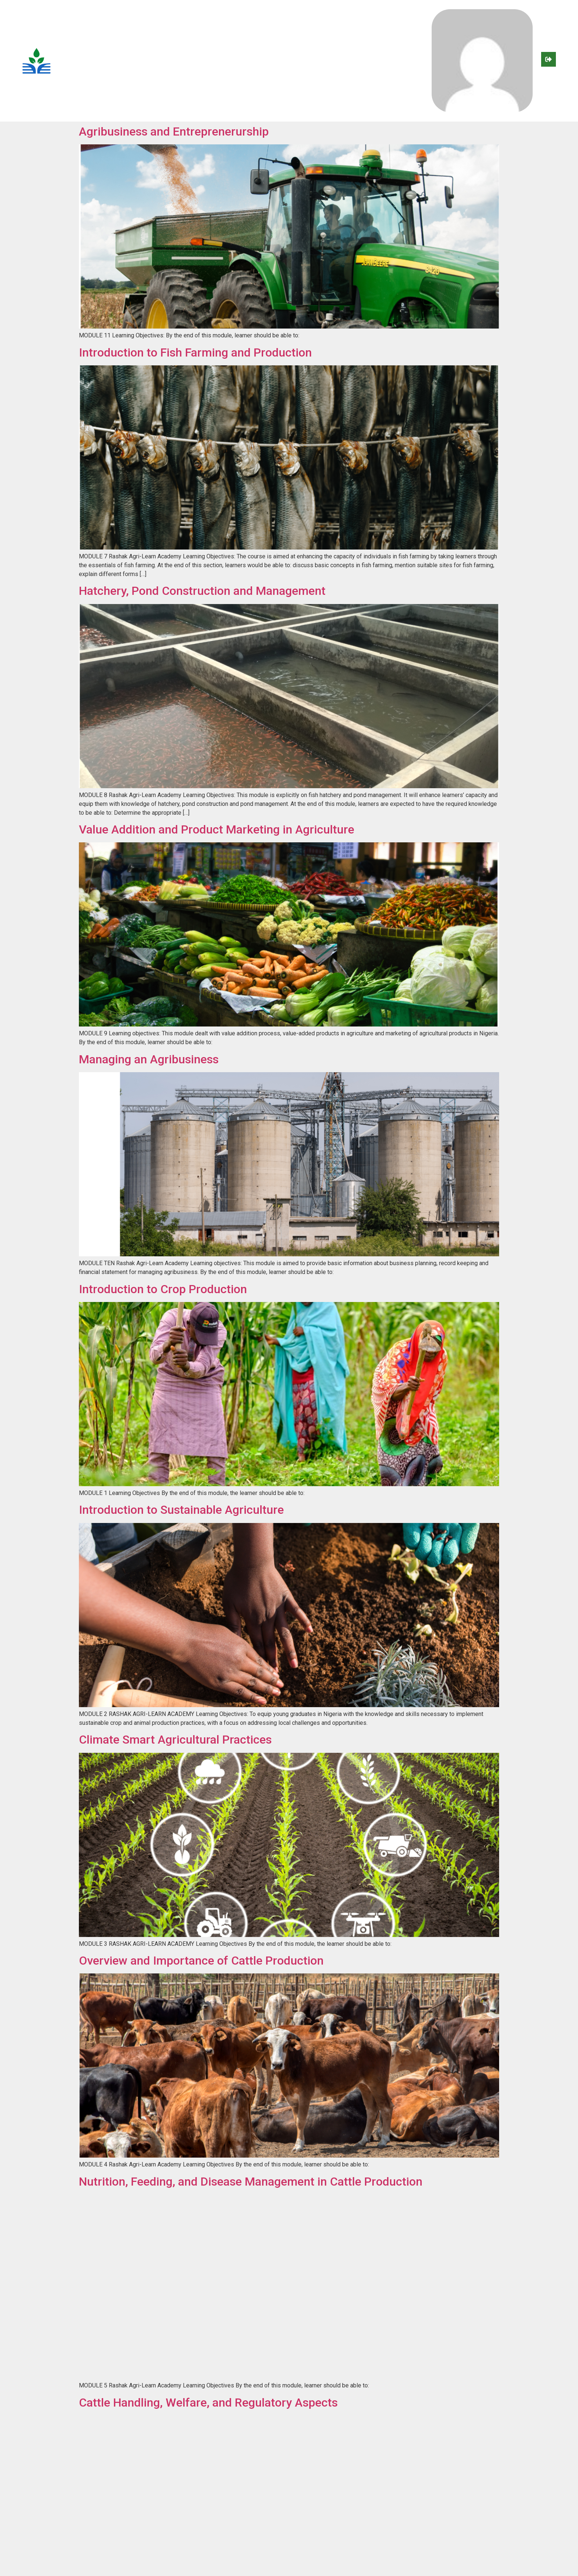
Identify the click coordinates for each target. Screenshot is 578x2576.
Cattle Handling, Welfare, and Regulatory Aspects (208, 2403)
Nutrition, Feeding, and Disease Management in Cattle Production (250, 2182)
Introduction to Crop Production (163, 1289)
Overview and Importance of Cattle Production (201, 1961)
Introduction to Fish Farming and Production (195, 352)
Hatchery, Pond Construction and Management (203, 591)
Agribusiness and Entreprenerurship (174, 131)
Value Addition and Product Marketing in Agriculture (216, 829)
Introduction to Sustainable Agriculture (181, 1510)
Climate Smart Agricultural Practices (175, 1740)
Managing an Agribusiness (149, 1059)
